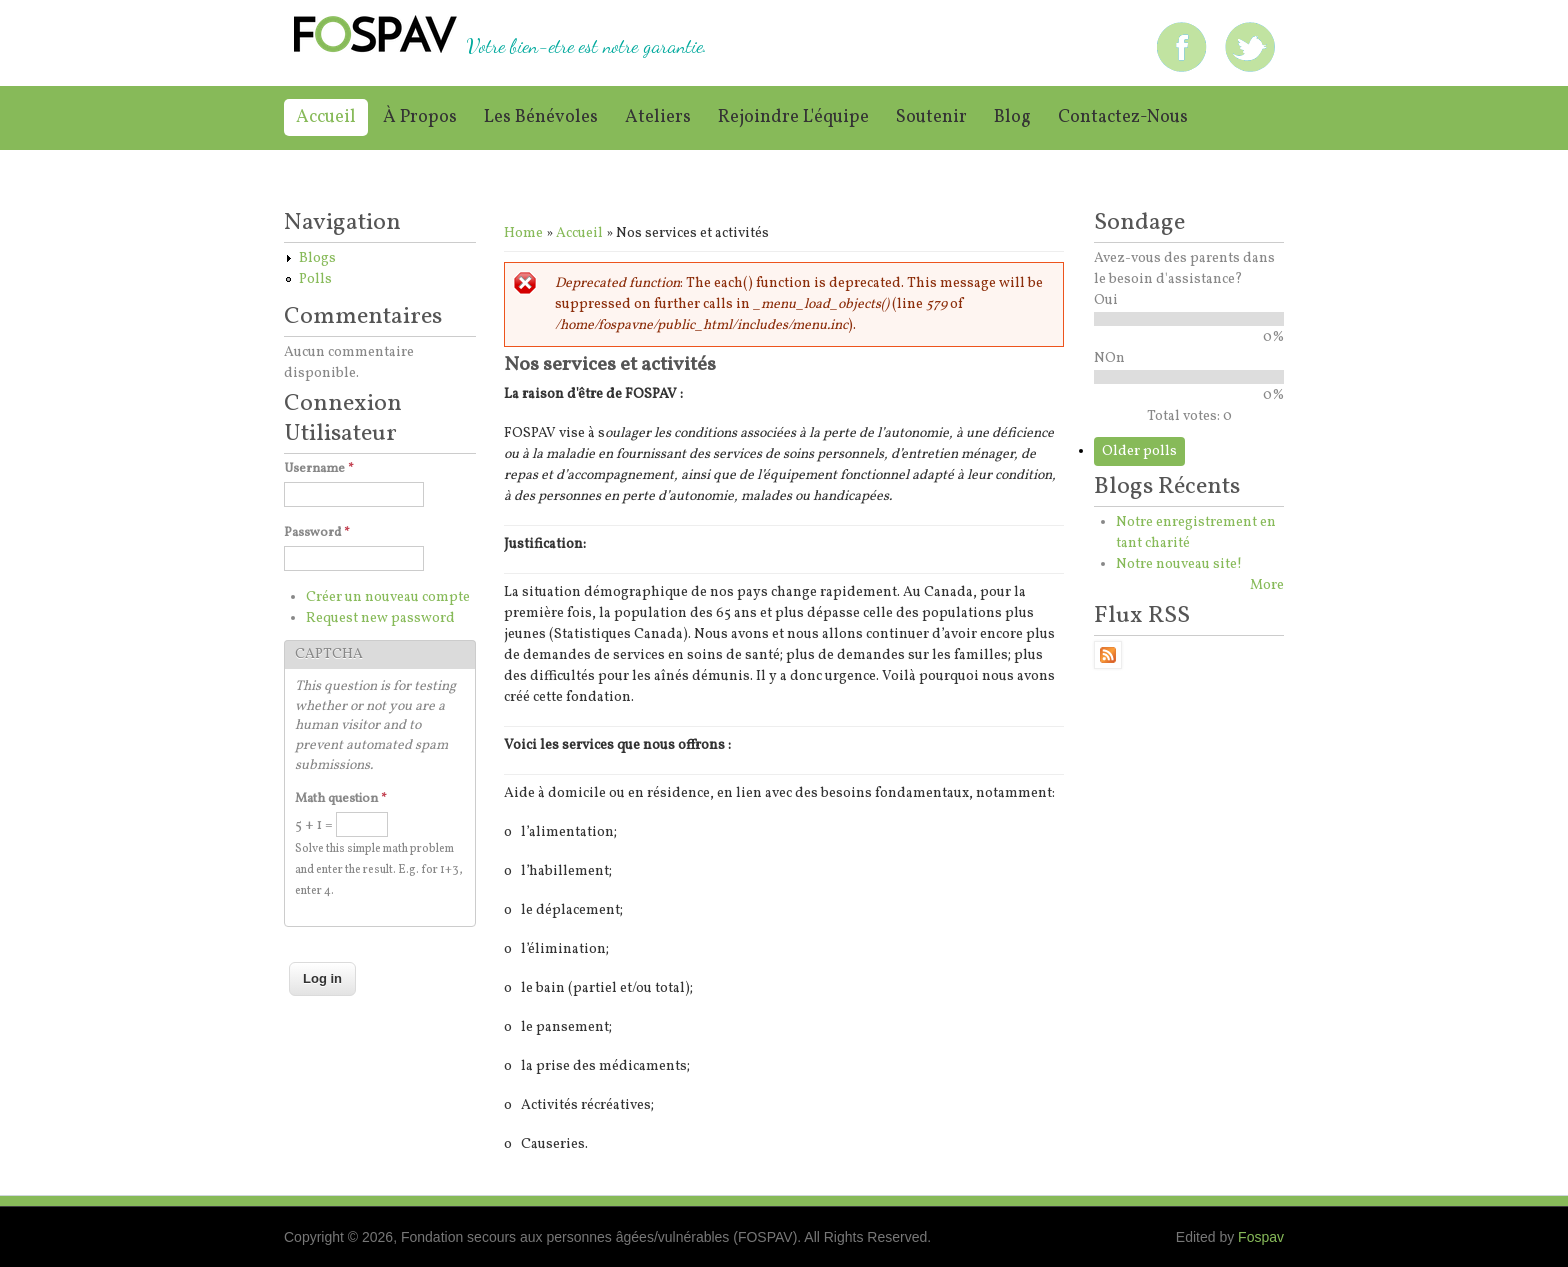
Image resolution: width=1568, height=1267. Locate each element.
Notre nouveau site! (1179, 564)
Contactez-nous (1123, 117)
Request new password (380, 618)
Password (317, 533)
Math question (341, 799)
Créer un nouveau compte (388, 597)
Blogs (317, 258)
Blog (1012, 117)
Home (523, 233)
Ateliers (658, 117)
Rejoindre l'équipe (793, 117)
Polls (315, 279)
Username (319, 469)
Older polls (1139, 451)
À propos (420, 117)
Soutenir (931, 117)
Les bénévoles (541, 117)
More (1267, 585)
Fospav (1261, 1237)
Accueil (326, 117)
